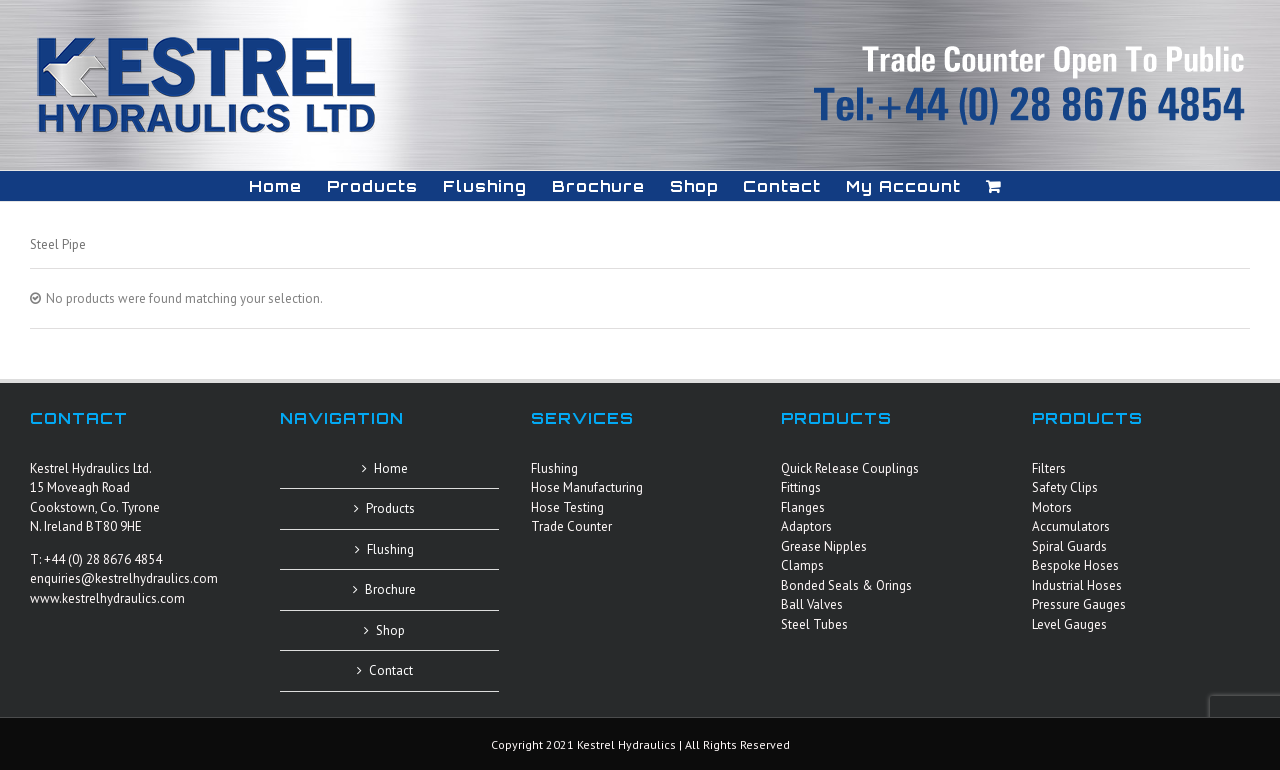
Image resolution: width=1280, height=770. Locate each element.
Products (390, 508)
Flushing (390, 549)
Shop (390, 630)
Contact (391, 670)
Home (391, 468)
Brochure (390, 589)
